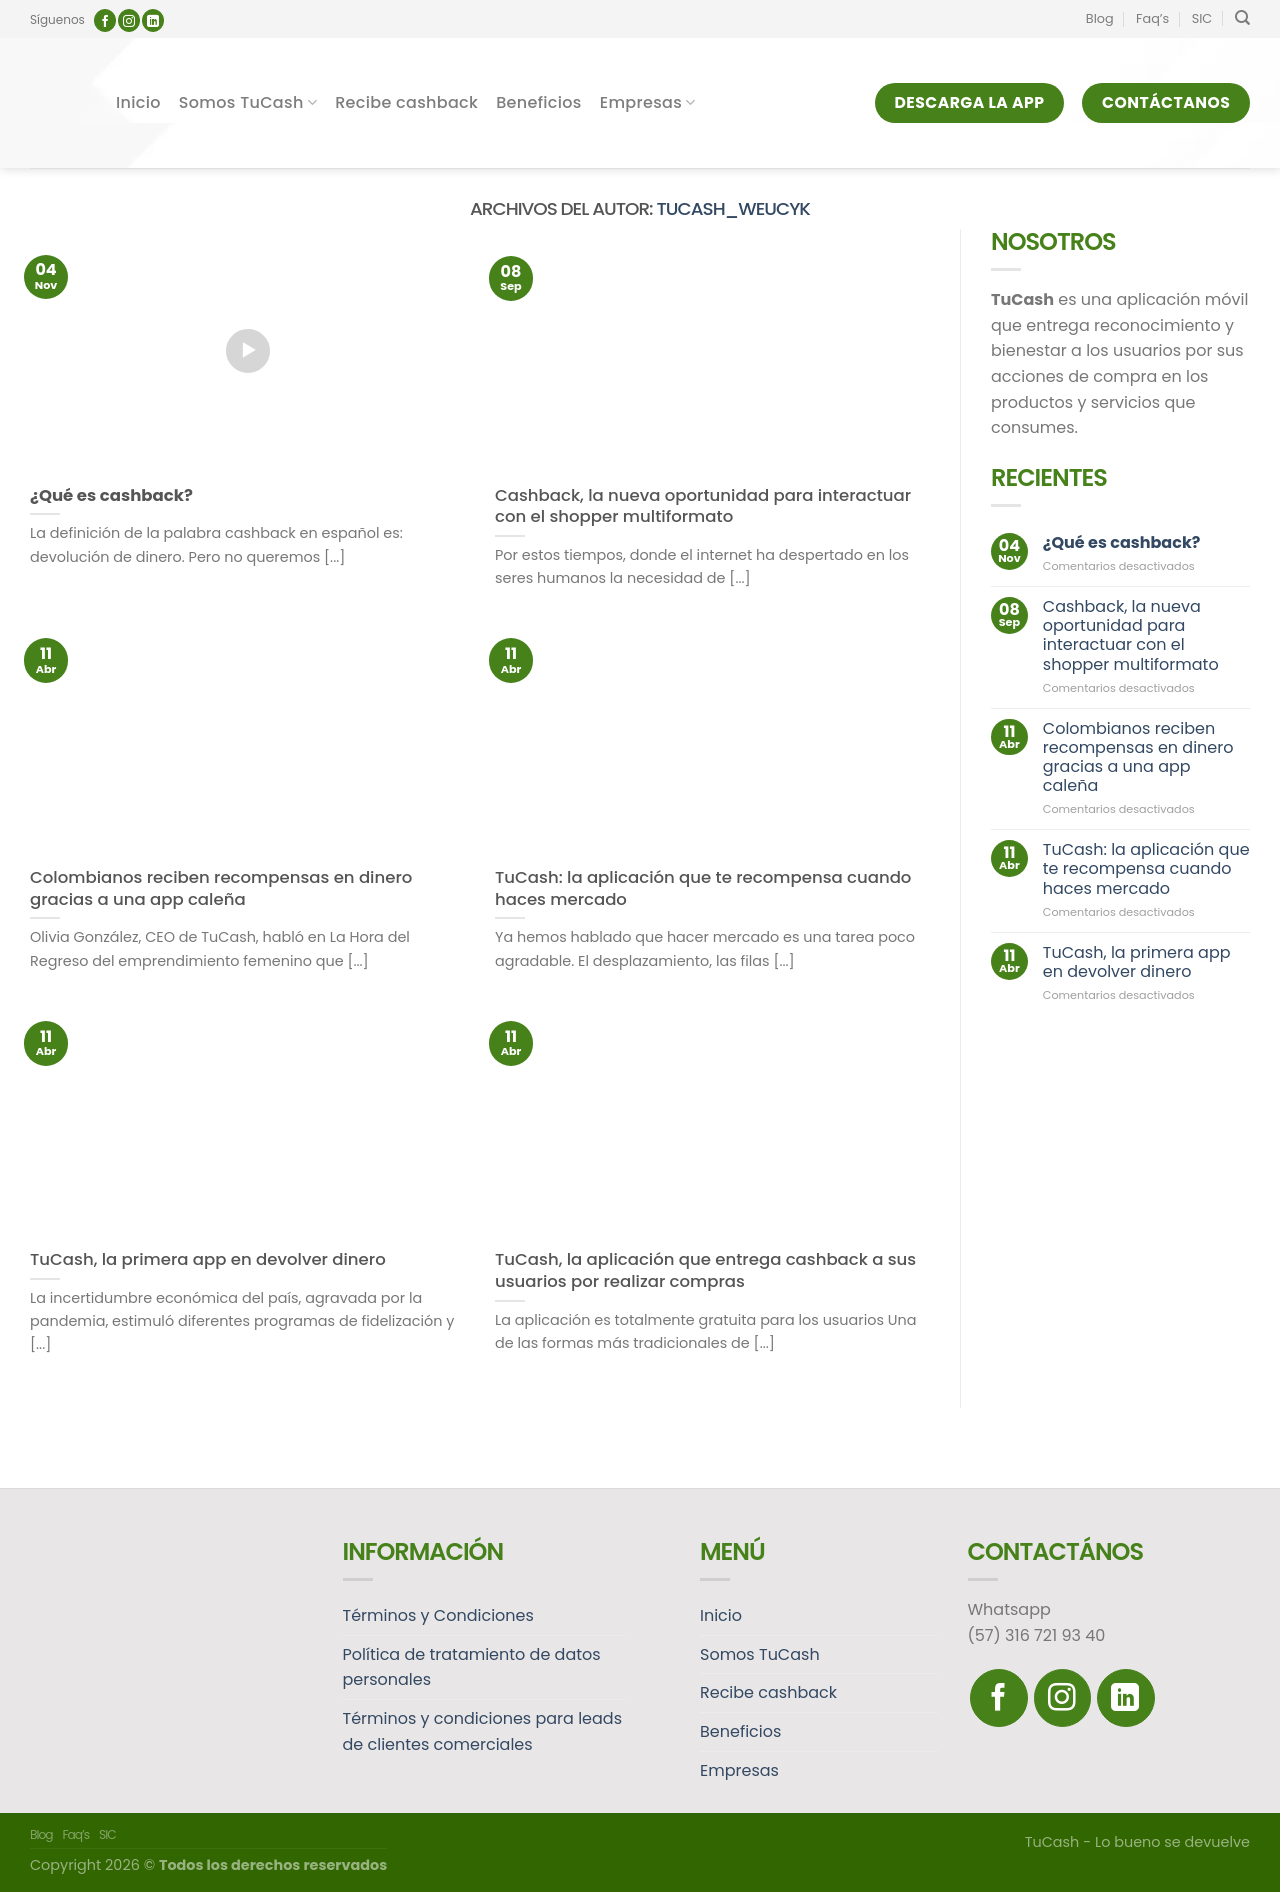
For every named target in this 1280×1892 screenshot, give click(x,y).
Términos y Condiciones (438, 1615)
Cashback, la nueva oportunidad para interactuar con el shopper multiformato (1131, 635)
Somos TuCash (248, 102)
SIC (1202, 18)
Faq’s (1152, 18)
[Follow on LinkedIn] (153, 20)
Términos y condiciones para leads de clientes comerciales (483, 1731)
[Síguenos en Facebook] (105, 20)
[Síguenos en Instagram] (129, 20)
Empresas (648, 102)
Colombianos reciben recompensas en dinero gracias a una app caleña (1138, 757)
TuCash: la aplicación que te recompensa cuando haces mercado (1146, 870)
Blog (1100, 18)
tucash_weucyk (733, 208)
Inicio (138, 102)
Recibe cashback (406, 102)
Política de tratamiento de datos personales (472, 1667)
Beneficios (539, 102)
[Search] (1242, 18)
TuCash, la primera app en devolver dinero (1137, 962)
